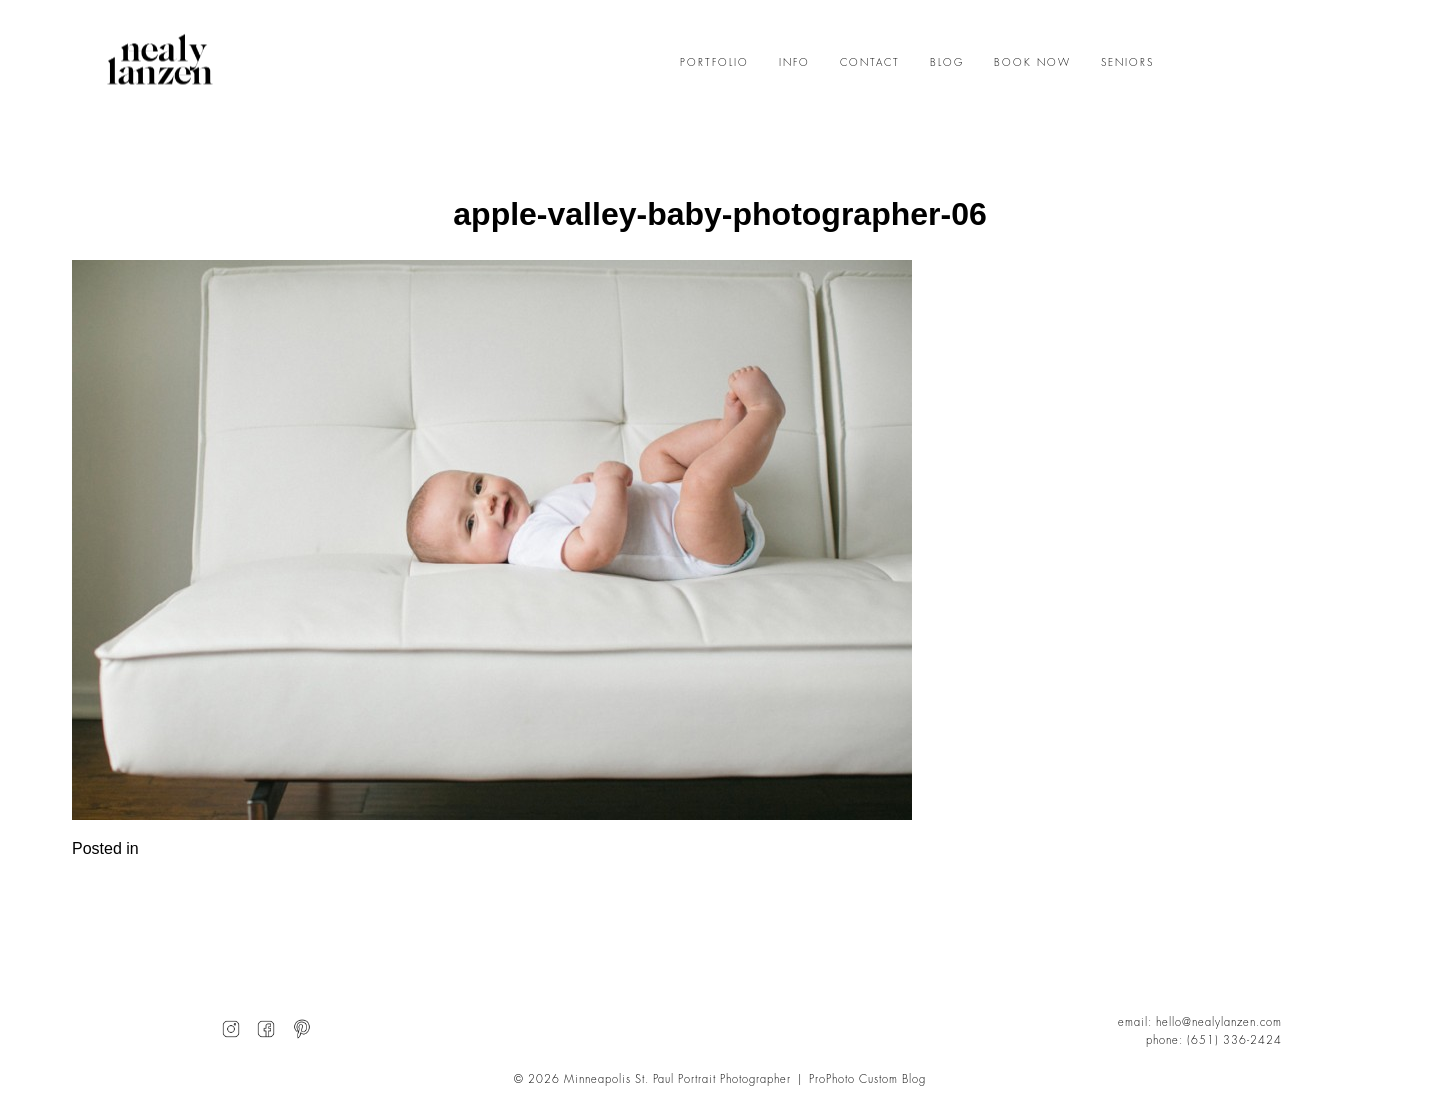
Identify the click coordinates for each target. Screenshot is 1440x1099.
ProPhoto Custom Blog (867, 1079)
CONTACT (870, 63)
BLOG (947, 63)
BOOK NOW (1032, 63)
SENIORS (1127, 63)
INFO (794, 63)
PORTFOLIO (714, 63)
